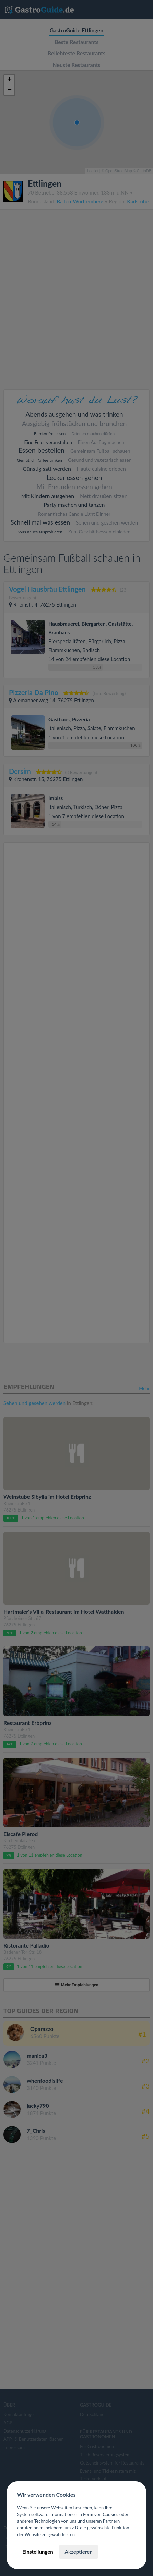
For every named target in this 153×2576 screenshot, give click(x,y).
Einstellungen (37, 2552)
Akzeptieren (78, 2552)
